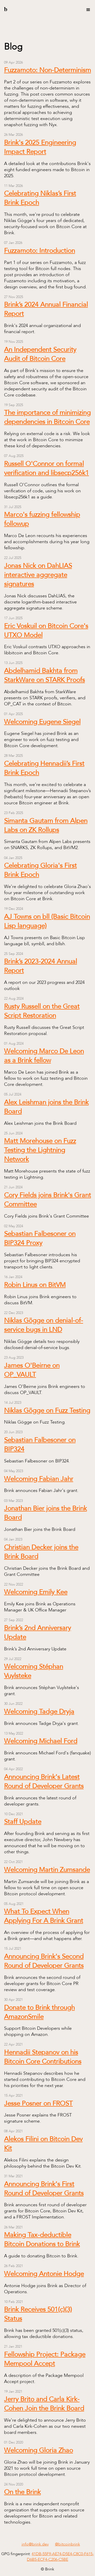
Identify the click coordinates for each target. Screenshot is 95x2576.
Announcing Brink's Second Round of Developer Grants (44, 1961)
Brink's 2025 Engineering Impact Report (40, 147)
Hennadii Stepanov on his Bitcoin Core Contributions (42, 2057)
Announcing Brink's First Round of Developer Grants (44, 2189)
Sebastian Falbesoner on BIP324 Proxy (39, 1238)
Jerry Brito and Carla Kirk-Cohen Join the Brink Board (44, 2404)
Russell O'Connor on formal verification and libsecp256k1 (46, 468)
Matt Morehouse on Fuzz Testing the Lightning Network (40, 1150)
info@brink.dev (35, 2544)
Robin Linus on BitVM (35, 1285)
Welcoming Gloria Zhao (38, 2450)
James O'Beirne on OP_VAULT (32, 1370)
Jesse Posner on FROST (38, 2103)
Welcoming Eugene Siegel (42, 722)
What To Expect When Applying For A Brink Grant (43, 1916)
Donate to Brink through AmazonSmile (39, 2012)
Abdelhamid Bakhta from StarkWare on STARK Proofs (44, 675)
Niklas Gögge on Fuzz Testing (47, 1410)
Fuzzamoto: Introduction (39, 250)
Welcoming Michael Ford (40, 1741)
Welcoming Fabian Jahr (38, 1479)
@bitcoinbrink (67, 2544)
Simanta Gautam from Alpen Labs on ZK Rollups (45, 825)
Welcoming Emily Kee (35, 1592)
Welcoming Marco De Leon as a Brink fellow (44, 1056)
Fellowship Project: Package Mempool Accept (44, 2359)
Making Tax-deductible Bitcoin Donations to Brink (42, 2239)
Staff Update (22, 1821)
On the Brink (22, 2492)
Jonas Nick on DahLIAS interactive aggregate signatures (38, 575)
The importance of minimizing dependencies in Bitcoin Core (47, 417)
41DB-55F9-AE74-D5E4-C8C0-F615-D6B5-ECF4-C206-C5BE (60, 2556)
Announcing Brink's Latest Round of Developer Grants (44, 1781)
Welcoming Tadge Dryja (39, 1711)
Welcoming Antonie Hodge (44, 2273)
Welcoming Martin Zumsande (47, 1869)
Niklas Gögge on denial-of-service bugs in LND (43, 1325)
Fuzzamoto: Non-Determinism (47, 70)
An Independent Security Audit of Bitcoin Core (40, 354)
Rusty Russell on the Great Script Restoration (42, 1011)
